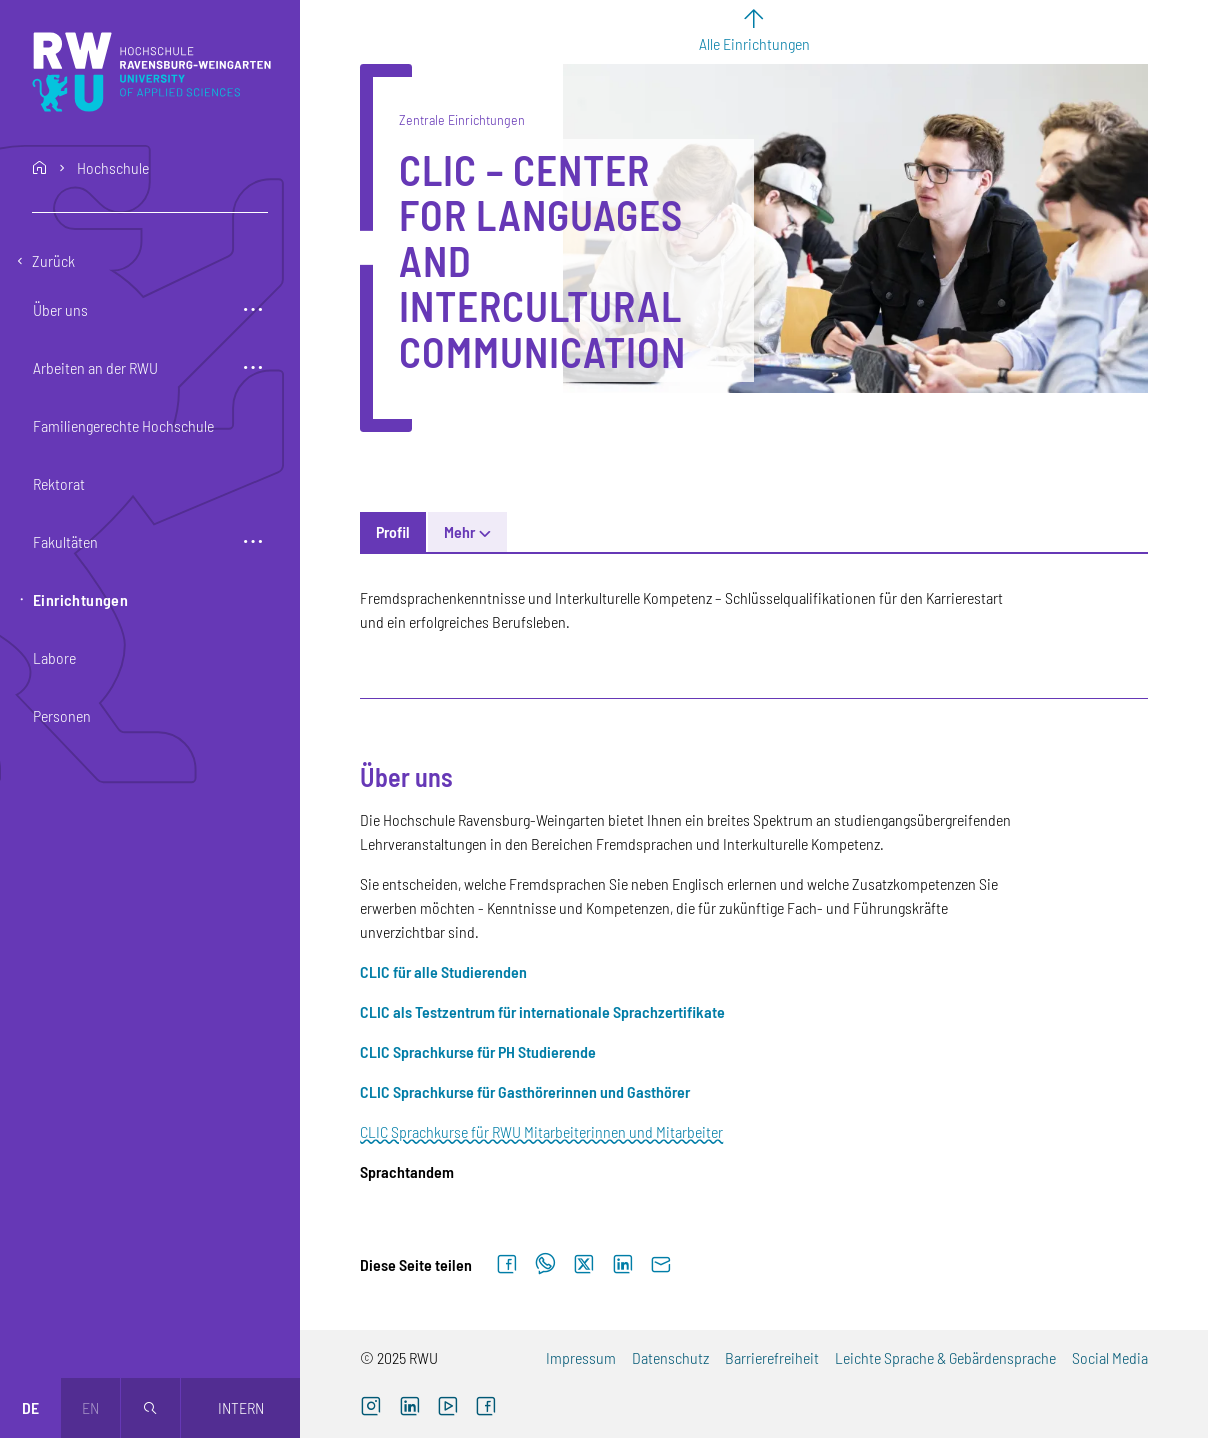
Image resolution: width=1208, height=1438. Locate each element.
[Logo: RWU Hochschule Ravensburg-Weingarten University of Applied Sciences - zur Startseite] (151, 72)
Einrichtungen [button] (80, 599)
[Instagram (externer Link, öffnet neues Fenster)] (371, 1408)
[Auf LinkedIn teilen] (622, 1265)
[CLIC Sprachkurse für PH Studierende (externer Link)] (478, 1051)
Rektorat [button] (59, 483)
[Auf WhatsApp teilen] (545, 1265)
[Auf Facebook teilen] (507, 1265)
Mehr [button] (1086, 531)
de (30, 1407)
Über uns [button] (60, 309)
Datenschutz (670, 1357)
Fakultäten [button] (65, 541)
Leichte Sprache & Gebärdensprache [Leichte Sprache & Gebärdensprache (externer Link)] (945, 1357)
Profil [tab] (393, 531)
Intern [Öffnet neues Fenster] (241, 1407)
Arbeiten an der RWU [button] (95, 367)
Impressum (581, 1357)
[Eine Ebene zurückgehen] (150, 261)
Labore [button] (54, 657)
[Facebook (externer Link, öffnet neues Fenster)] (486, 1408)
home (40, 168)
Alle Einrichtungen (754, 43)
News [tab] (461, 531)
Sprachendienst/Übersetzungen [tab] (816, 531)
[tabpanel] (754, 885)
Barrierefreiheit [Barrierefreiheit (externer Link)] (772, 1357)
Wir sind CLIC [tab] (995, 531)
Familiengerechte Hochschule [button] (123, 425)
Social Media (1110, 1357)
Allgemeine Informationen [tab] (596, 531)
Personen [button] (62, 715)
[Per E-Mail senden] (661, 1265)
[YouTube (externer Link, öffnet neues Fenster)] (448, 1408)
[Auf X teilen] (584, 1265)
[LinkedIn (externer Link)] (409, 1408)
